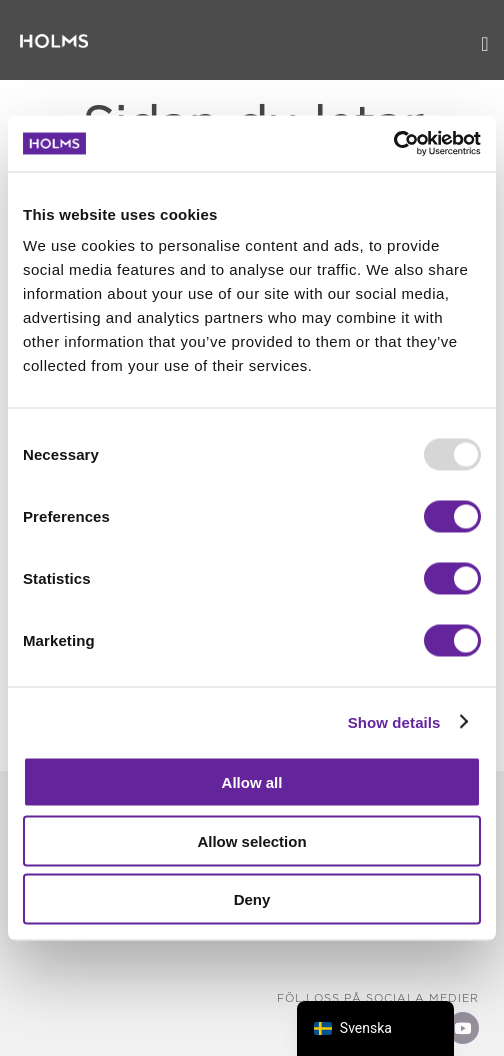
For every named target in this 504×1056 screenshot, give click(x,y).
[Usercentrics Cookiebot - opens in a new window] (393, 144)
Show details (394, 721)
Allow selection (251, 840)
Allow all (252, 782)
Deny (252, 899)
